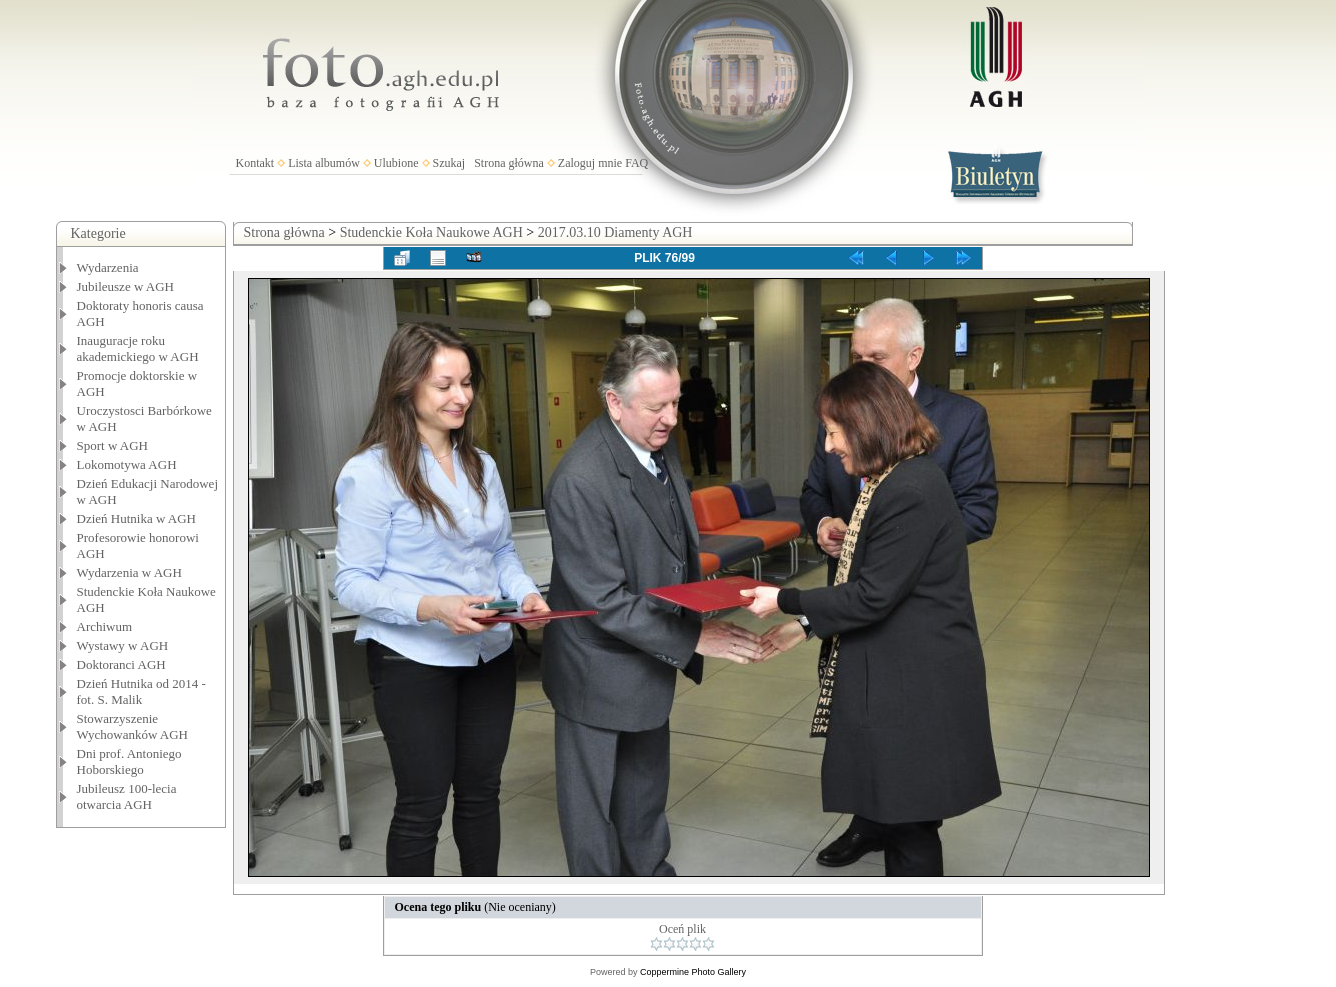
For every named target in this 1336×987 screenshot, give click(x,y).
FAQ (636, 163)
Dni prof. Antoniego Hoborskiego (129, 761)
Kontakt (255, 163)
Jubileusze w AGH (126, 286)
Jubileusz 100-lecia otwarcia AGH (127, 796)
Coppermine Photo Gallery (693, 972)
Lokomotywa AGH (127, 464)
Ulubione (396, 163)
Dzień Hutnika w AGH (137, 518)
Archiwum (105, 626)
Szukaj (449, 163)
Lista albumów (324, 163)
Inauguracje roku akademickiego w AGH (138, 348)
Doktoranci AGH (121, 664)
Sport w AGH (113, 445)
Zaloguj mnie (590, 163)
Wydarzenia (108, 267)
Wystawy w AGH (123, 645)
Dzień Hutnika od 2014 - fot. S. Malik (141, 691)
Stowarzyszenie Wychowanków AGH (133, 726)
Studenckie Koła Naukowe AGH (431, 232)
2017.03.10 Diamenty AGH (615, 232)
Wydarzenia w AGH (129, 572)
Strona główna (509, 163)
